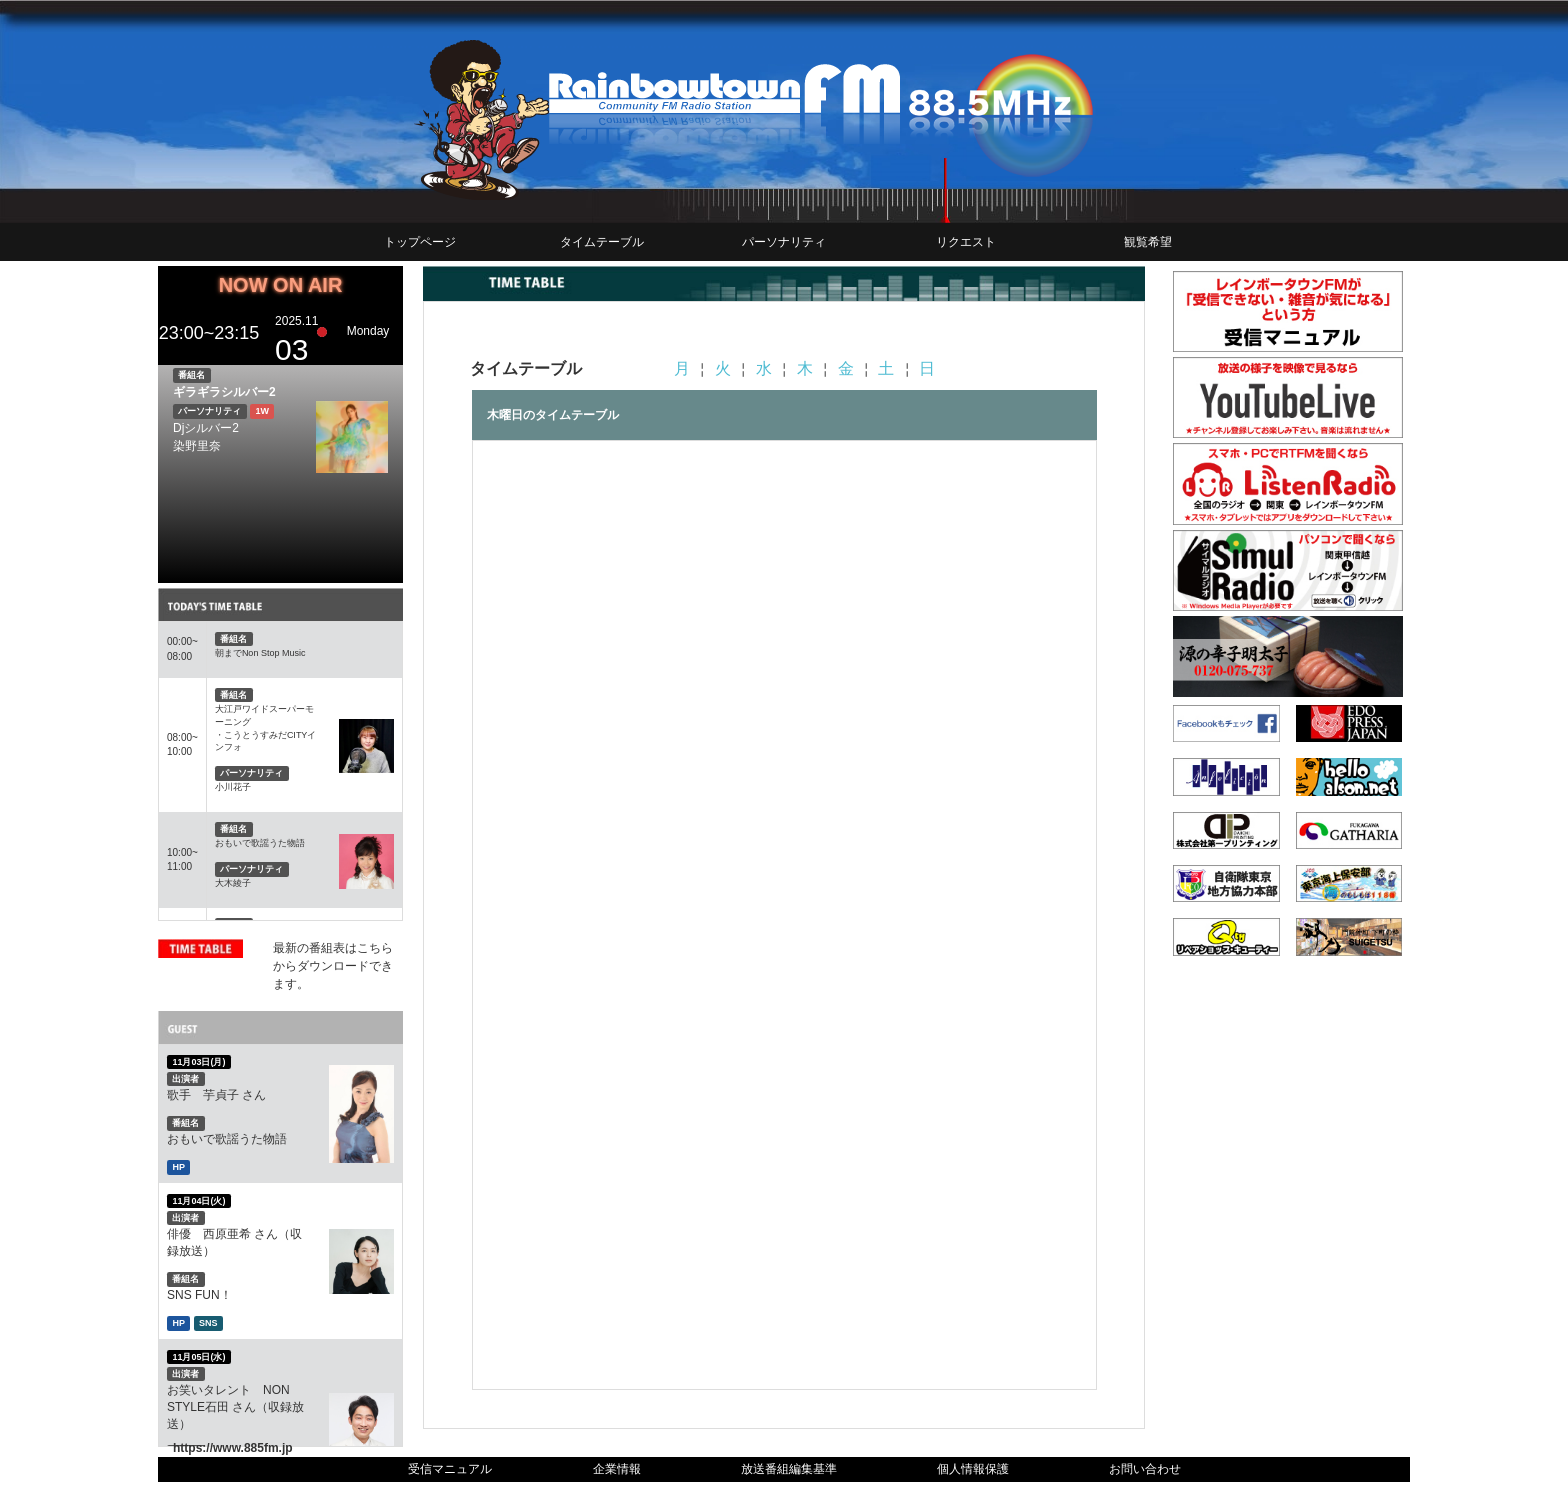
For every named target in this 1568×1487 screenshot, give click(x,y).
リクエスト (966, 242)
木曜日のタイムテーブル (553, 415)
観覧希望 (1148, 242)
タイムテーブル (602, 242)
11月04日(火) (198, 1200)
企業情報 (617, 1469)
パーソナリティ (784, 242)
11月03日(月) (198, 1062)
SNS (208, 1323)
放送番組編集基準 (789, 1469)
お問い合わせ (1145, 1469)
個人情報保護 (973, 1469)
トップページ (420, 242)
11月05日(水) (198, 1356)
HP (178, 1167)
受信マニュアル (450, 1469)
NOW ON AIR (281, 285)
